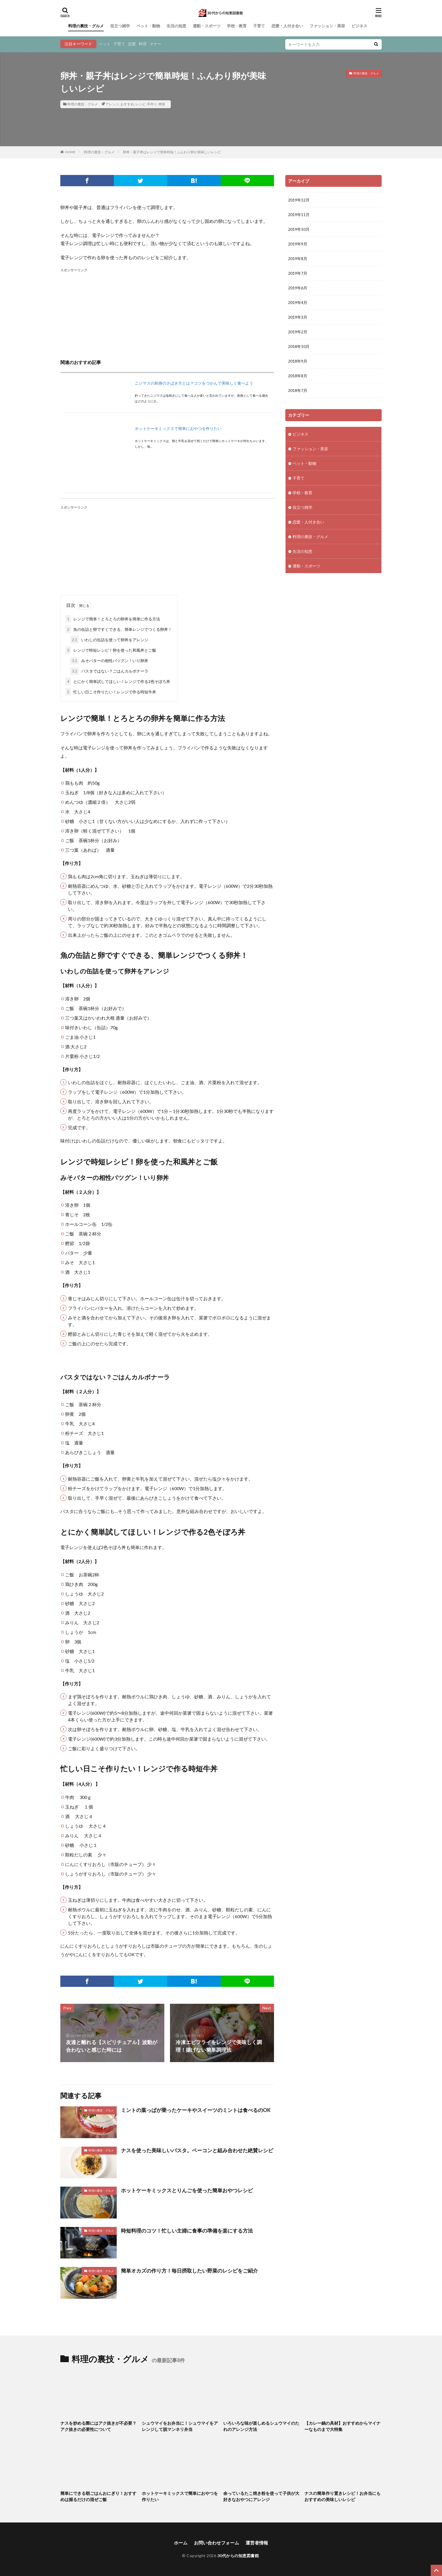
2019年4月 (297, 302)
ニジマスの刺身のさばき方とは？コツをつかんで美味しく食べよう (194, 383)
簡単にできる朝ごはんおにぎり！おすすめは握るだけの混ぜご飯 (98, 2496)
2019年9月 (297, 243)
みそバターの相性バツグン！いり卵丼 (109, 660)
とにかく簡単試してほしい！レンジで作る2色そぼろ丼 (117, 681)
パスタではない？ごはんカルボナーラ (109, 671)
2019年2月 (297, 331)
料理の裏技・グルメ (86, 25)
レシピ (140, 104)
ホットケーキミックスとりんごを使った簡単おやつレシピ (187, 2190)
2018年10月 (299, 346)
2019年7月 (297, 273)
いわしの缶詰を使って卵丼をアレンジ (109, 640)
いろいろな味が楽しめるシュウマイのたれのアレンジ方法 (261, 2426)
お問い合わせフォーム (216, 2542)
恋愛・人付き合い (287, 25)
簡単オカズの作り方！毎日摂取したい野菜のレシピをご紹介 (189, 2270)
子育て (259, 25)
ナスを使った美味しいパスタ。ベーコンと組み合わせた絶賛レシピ (197, 2150)
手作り (152, 104)
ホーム (180, 2542)
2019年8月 (297, 258)
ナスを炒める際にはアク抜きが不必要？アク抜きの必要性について (98, 2426)
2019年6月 (297, 287)
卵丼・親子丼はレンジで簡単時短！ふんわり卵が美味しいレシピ (172, 152)
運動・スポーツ (206, 25)
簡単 (161, 104)
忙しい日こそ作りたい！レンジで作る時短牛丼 (110, 692)
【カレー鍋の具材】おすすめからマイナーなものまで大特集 (342, 2426)
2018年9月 (297, 361)
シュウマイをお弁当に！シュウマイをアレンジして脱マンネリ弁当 (180, 2426)
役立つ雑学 (120, 25)
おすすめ (127, 104)
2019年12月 (299, 200)
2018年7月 (297, 390)
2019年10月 (299, 229)
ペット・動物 (148, 25)
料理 (143, 43)
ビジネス (359, 25)
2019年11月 (299, 214)
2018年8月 (297, 375)
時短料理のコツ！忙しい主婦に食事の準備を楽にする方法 (187, 2230)
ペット (105, 43)
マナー (155, 43)
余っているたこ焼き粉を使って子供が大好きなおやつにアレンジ (261, 2496)
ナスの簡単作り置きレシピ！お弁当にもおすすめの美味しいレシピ (342, 2496)
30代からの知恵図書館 (238, 2555)
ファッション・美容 (327, 25)
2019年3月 (297, 317)
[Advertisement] (167, 313)
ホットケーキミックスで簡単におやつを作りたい (178, 428)
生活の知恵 (176, 25)
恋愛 (132, 43)
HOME (70, 152)
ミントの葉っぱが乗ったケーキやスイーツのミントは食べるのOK (196, 2110)
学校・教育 (237, 25)
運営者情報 (257, 2542)
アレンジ (112, 104)
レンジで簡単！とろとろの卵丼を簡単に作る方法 (112, 619)
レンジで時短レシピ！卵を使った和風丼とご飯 (110, 650)
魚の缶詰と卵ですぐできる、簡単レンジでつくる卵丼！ (118, 629)
